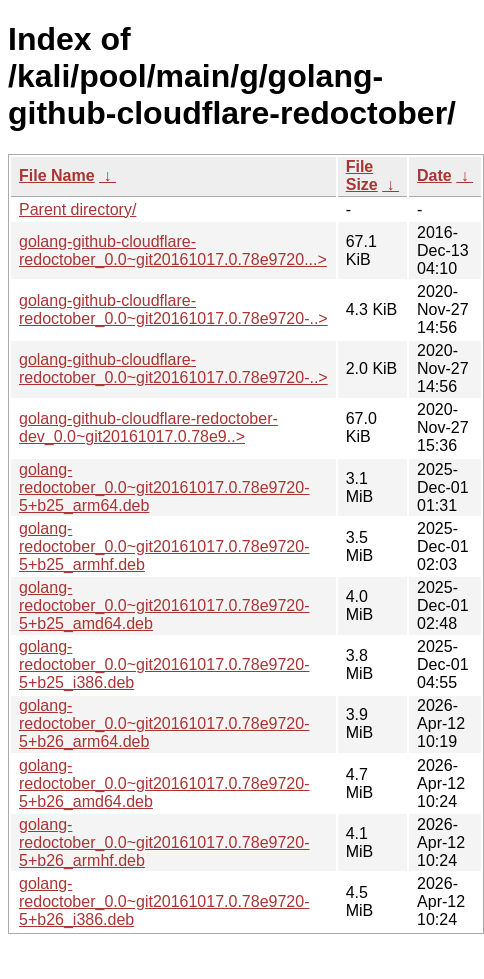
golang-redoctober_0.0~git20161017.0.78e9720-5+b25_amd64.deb (164, 605)
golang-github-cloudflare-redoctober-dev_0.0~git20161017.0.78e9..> (148, 427)
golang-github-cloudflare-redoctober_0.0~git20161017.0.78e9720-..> (173, 309)
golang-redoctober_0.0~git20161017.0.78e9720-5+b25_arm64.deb (164, 487)
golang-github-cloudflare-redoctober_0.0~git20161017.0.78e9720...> (173, 250)
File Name (57, 175)
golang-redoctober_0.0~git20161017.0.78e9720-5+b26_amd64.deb (164, 783)
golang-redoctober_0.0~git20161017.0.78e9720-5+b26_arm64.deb (164, 723)
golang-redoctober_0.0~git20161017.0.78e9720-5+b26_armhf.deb (164, 842)
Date (434, 175)
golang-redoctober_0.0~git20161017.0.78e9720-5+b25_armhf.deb (164, 546)
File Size (362, 175)
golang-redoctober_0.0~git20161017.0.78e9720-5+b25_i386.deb (164, 664)
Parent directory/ (77, 209)
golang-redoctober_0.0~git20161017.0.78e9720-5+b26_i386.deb (164, 901)
